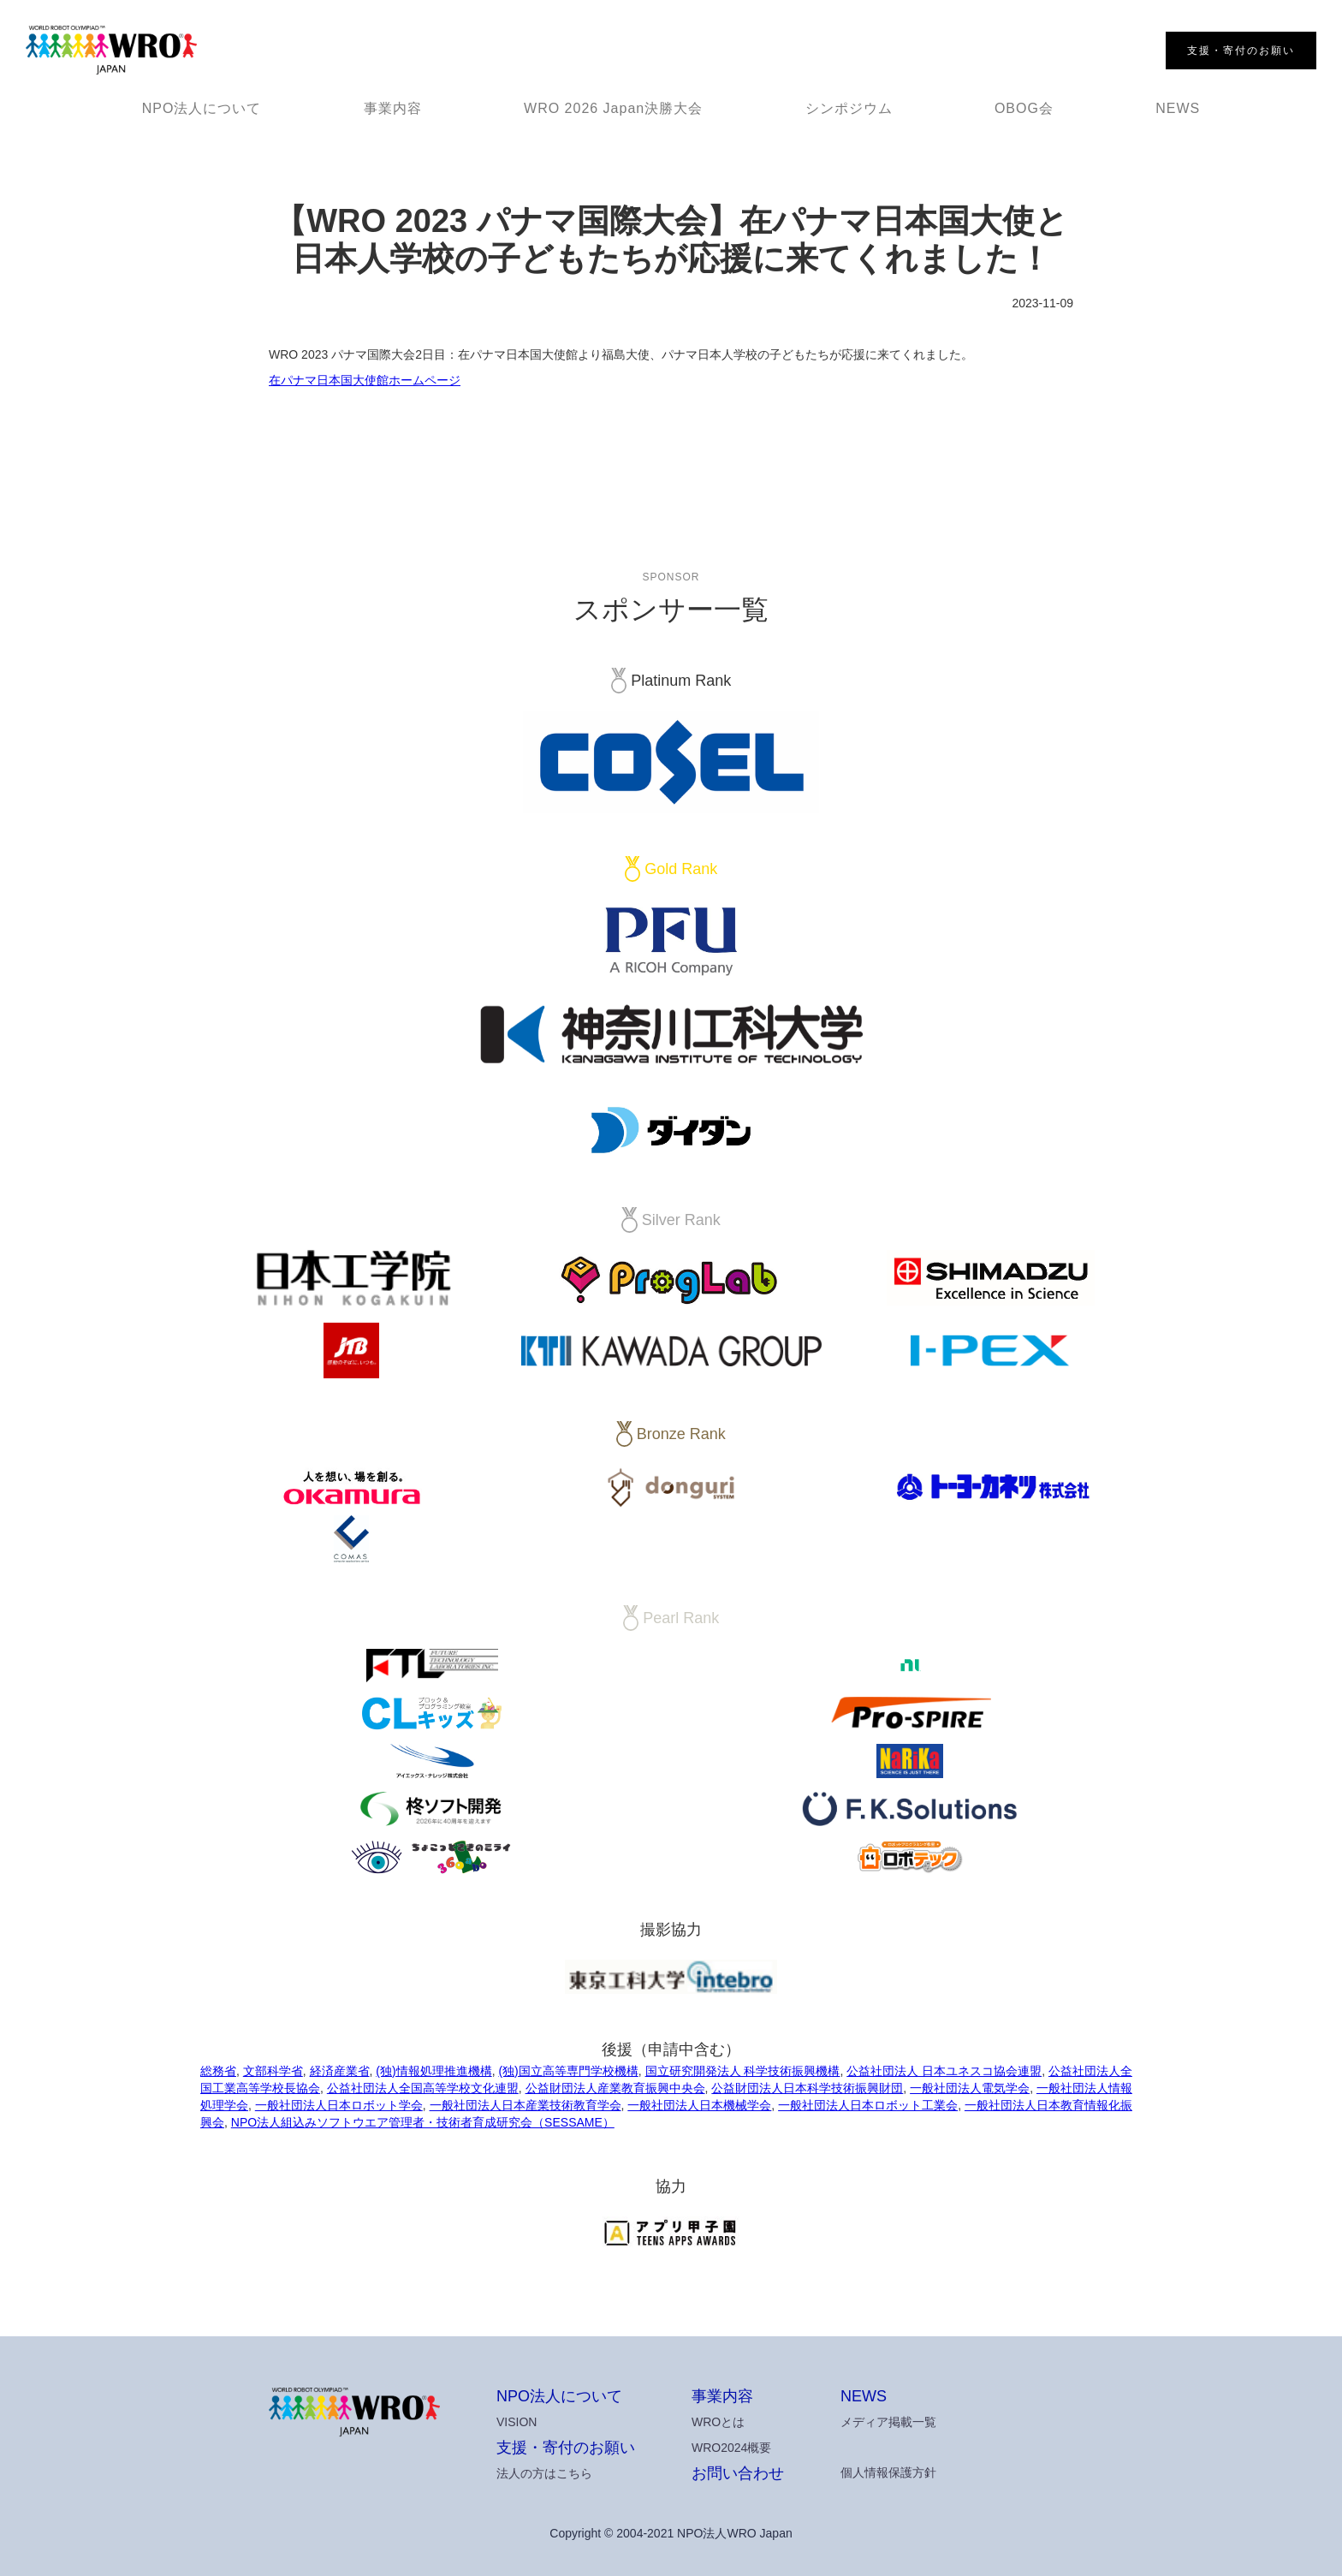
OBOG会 (1024, 108)
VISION (516, 2422)
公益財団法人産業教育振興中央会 (615, 2088)
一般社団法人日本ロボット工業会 (868, 2105)
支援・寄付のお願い (565, 2447)
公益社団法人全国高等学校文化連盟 (423, 2088)
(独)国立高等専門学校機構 (568, 2071)
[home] (111, 50)
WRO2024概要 (731, 2447)
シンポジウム (849, 108)
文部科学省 (273, 2071)
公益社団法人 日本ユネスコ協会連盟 (944, 2071)
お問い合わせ (738, 2473)
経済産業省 (340, 2071)
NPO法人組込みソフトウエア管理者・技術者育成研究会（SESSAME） (423, 2122)
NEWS (1177, 108)
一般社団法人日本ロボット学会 (339, 2105)
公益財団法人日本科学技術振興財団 (807, 2088)
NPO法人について (202, 108)
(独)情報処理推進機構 (433, 2071)
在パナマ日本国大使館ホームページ (364, 380)
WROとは (718, 2422)
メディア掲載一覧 (888, 2422)
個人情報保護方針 (888, 2472)
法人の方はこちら (544, 2473)
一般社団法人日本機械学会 (699, 2105)
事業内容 (393, 108)
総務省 (218, 2071)
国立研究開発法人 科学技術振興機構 (742, 2071)
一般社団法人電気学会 (970, 2088)
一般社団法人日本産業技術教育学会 (525, 2105)
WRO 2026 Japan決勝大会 (613, 108)
